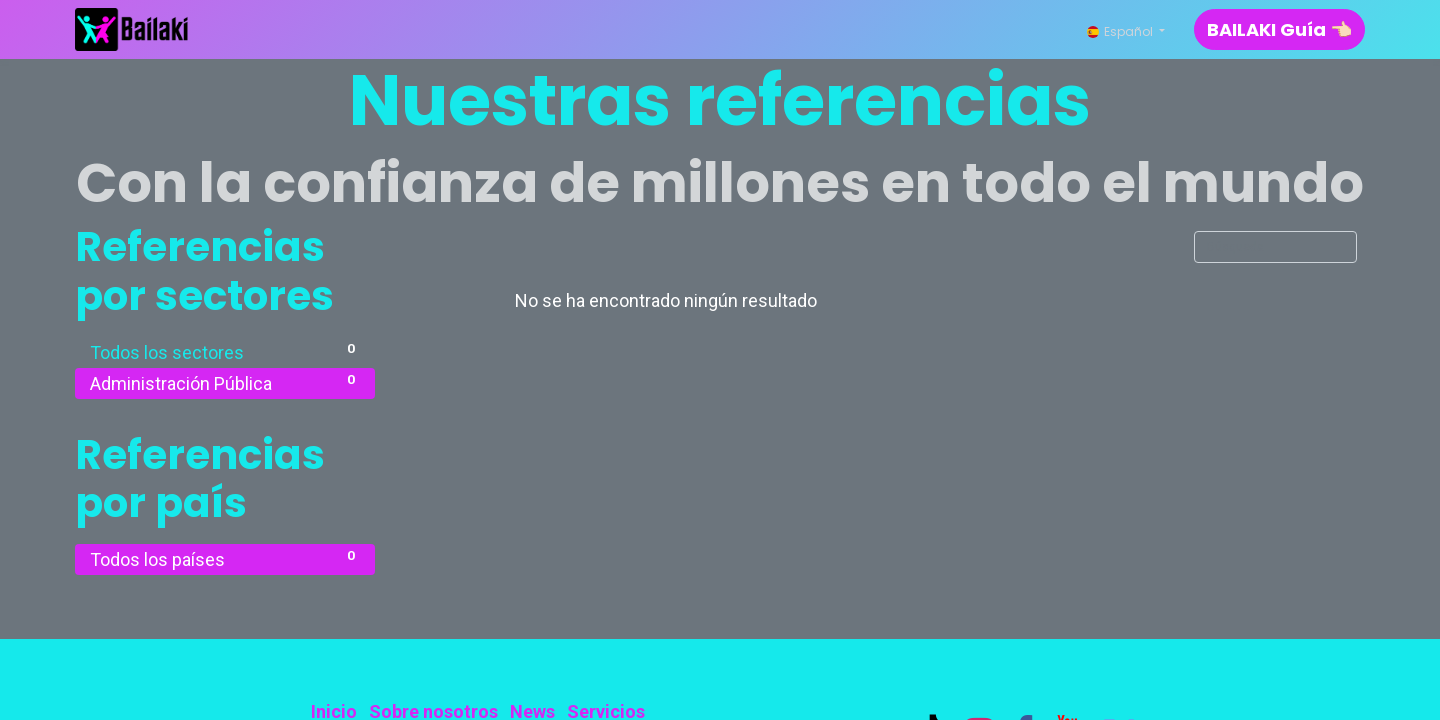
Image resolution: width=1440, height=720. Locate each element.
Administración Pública (225, 382)
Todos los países (225, 558)
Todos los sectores (225, 351)
